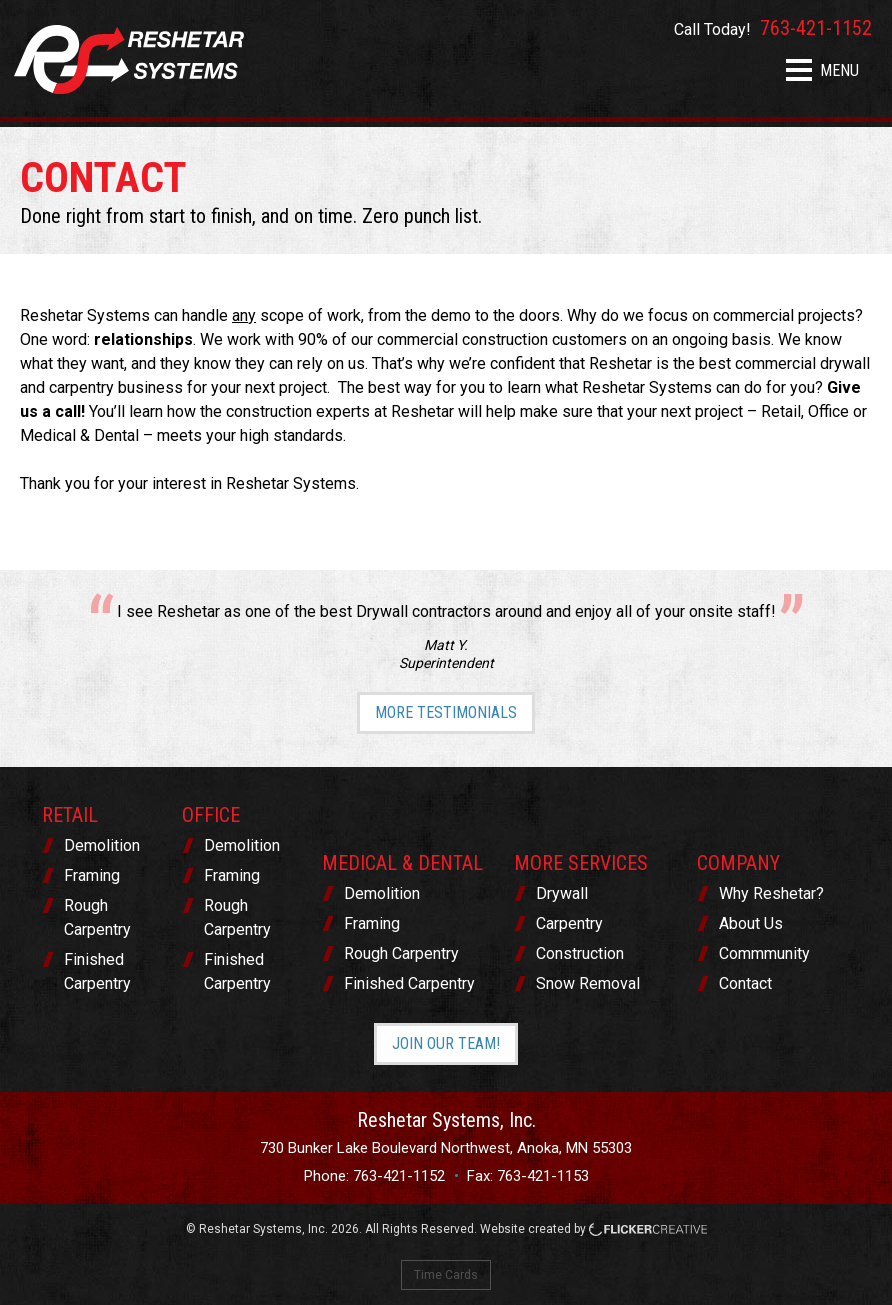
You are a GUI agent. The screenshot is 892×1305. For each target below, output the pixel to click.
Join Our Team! (446, 1043)
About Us (751, 923)
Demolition (102, 845)
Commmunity (764, 953)
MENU (822, 70)
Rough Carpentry (97, 917)
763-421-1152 (399, 1176)
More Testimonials (446, 712)
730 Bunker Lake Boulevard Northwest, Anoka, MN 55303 (446, 1148)
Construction (580, 953)
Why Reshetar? (771, 893)
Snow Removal (588, 983)
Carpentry (569, 923)
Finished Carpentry (97, 971)
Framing (92, 875)
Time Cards (446, 1275)
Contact (745, 983)
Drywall (562, 893)
